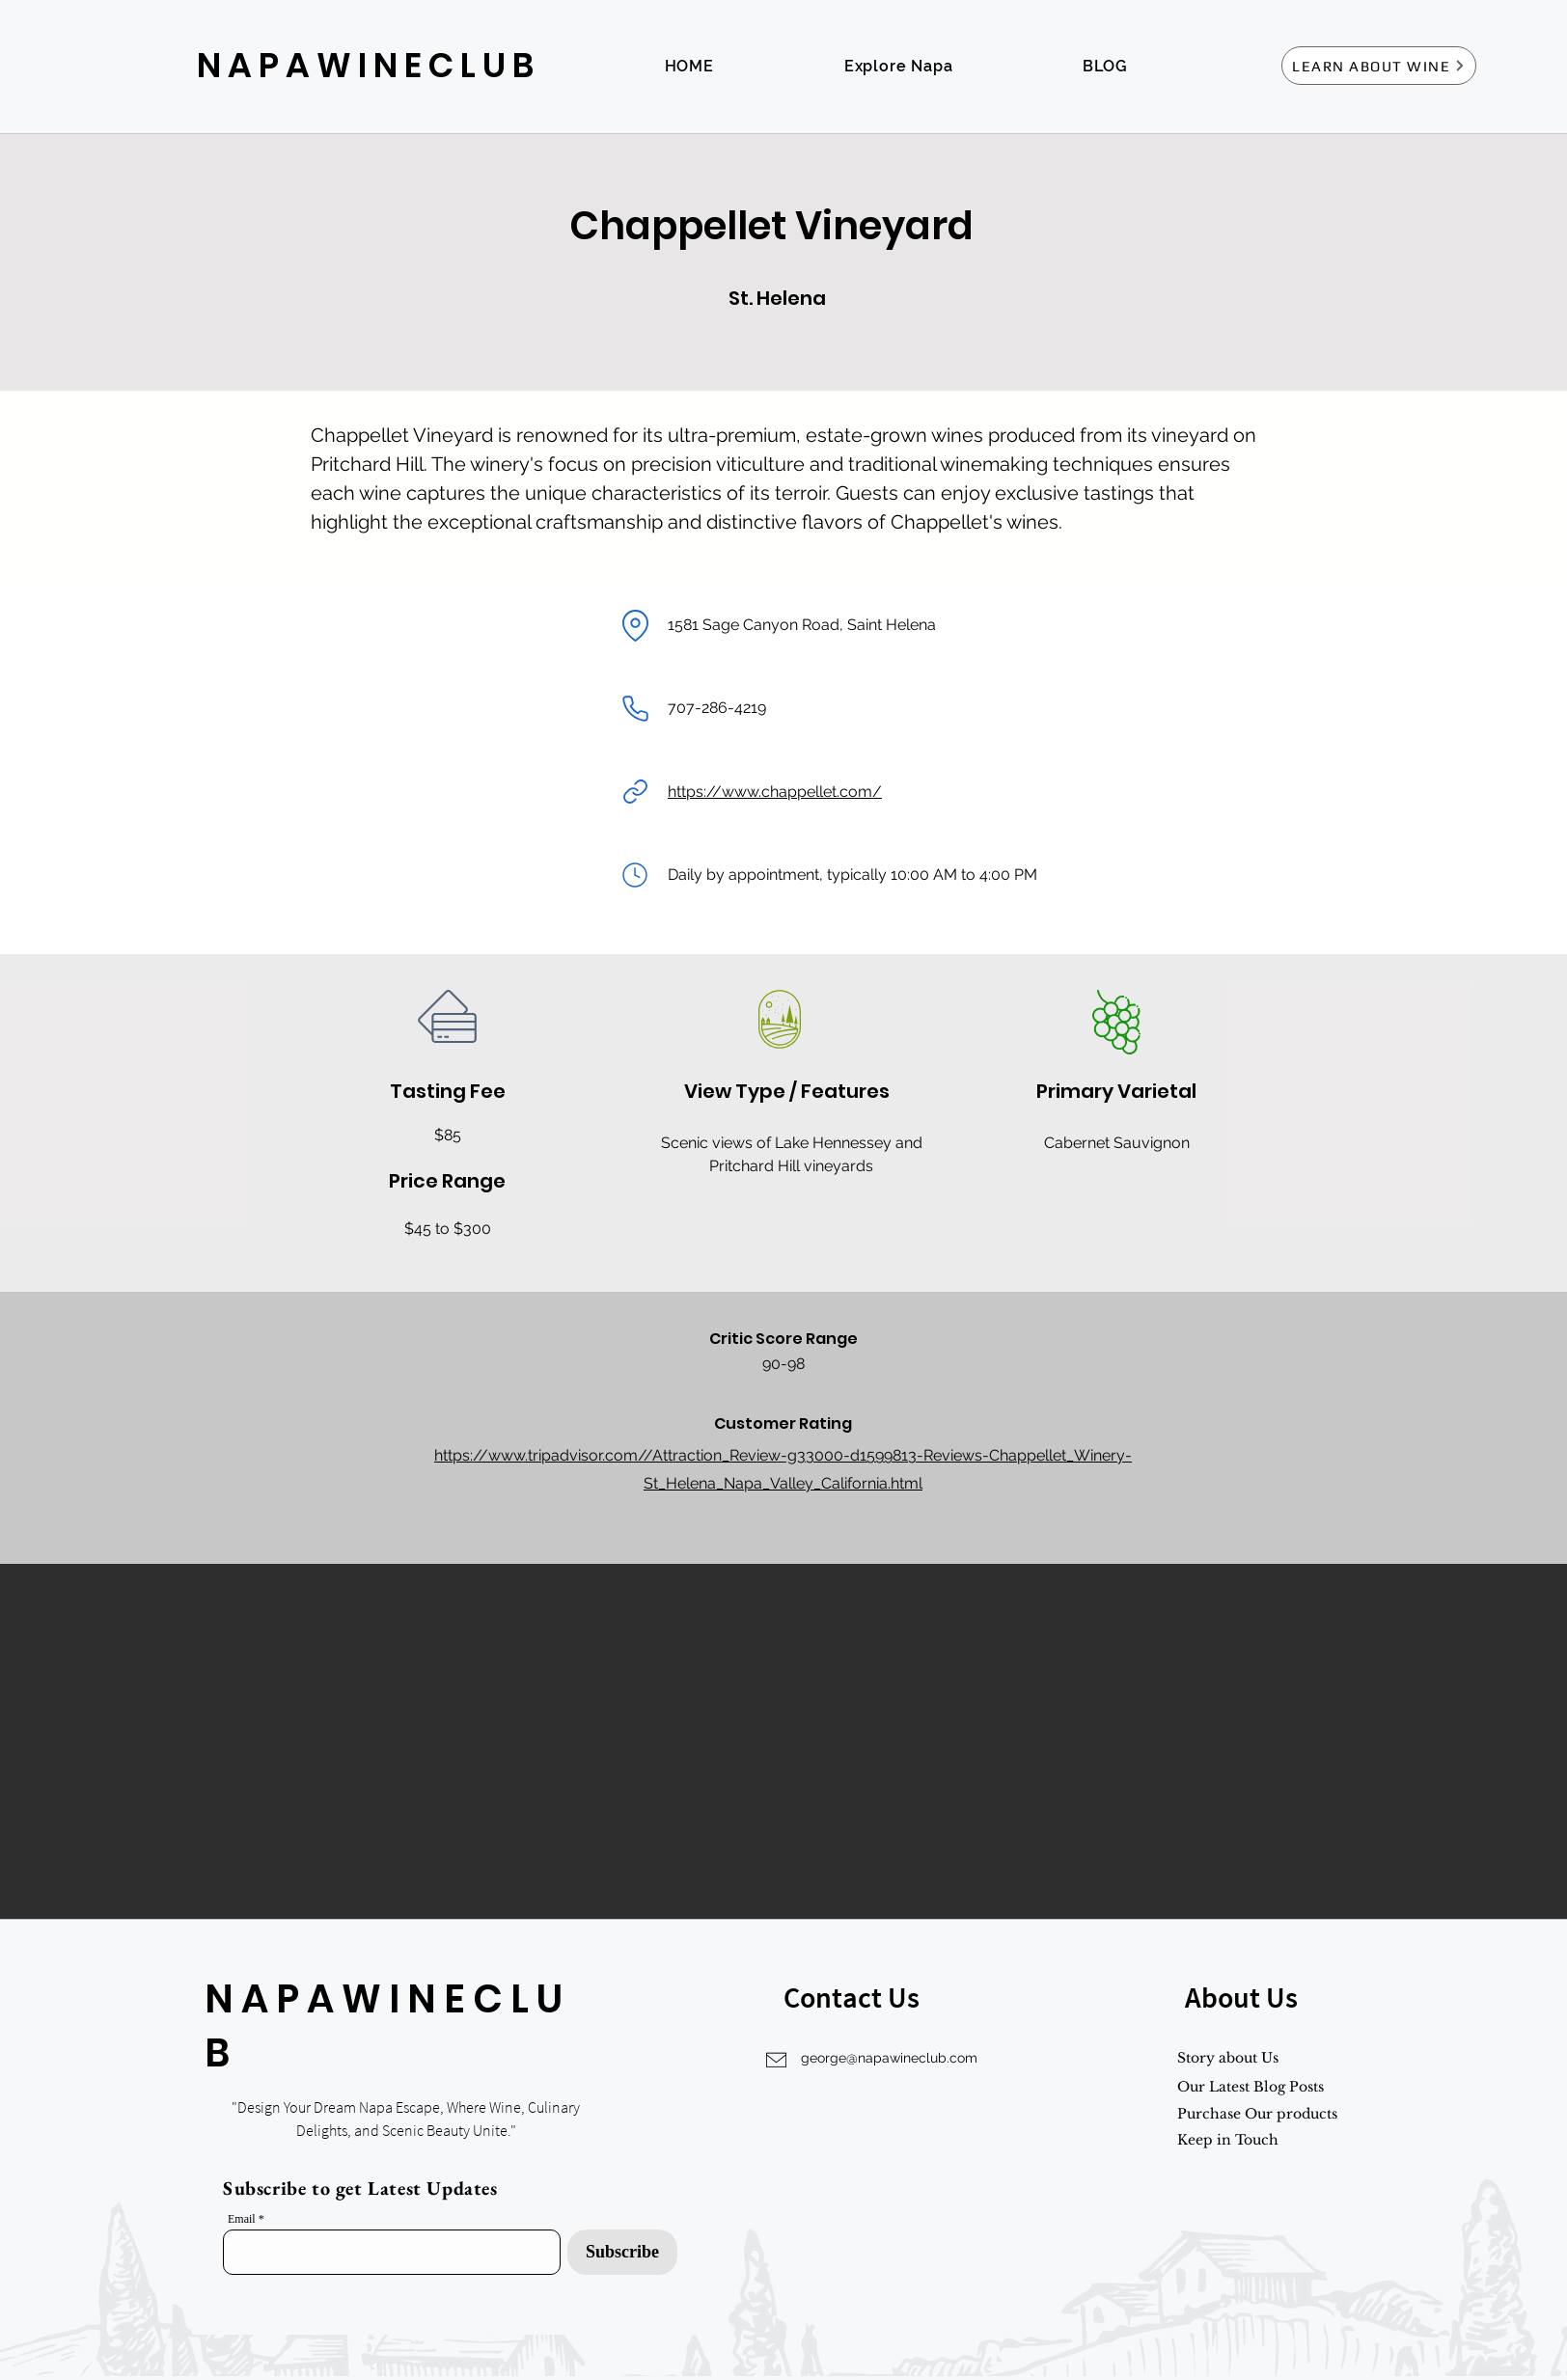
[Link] (635, 792)
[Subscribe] (622, 2252)
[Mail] (635, 875)
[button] (783, 1741)
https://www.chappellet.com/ (775, 791)
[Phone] (635, 708)
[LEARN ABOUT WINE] (1378, 65)
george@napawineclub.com (889, 2057)
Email (242, 2219)
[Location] (635, 625)
